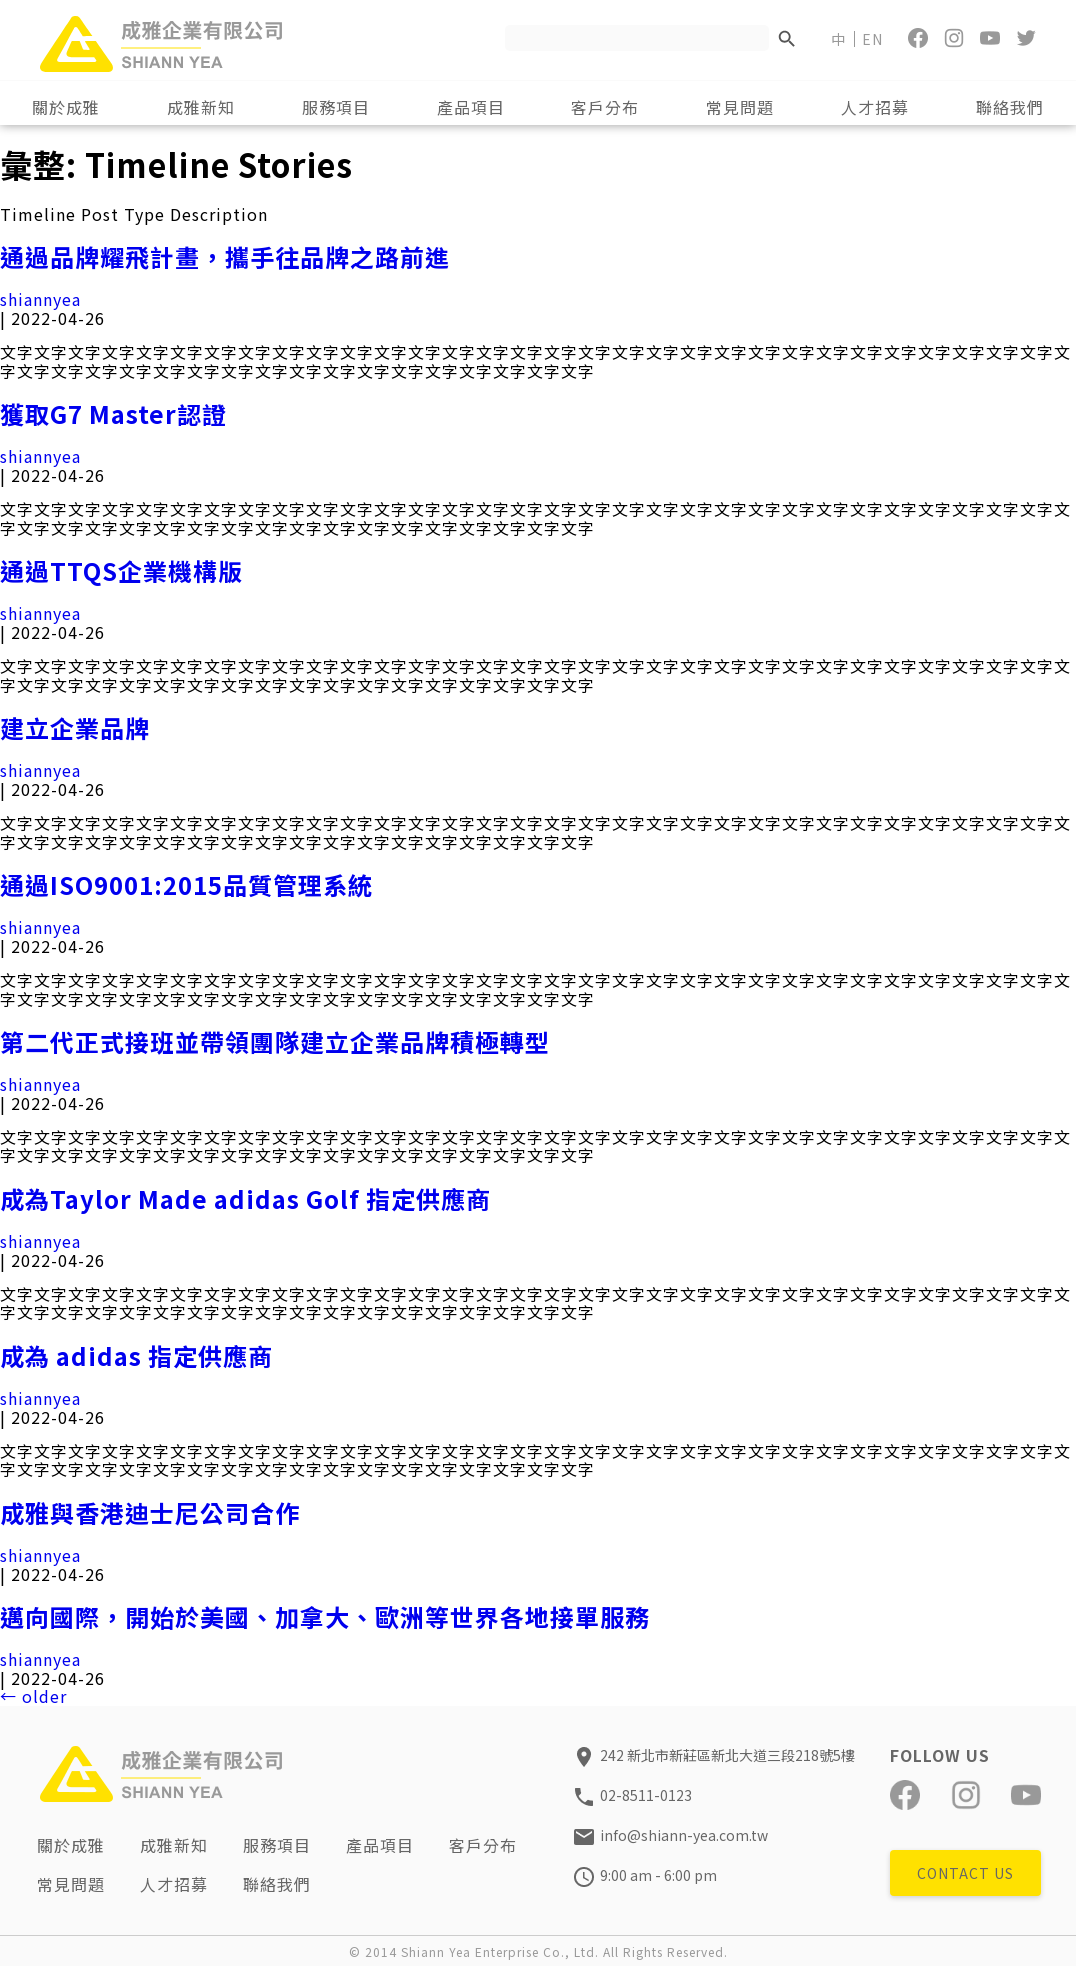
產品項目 (381, 1845)
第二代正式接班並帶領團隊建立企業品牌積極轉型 (275, 1042)
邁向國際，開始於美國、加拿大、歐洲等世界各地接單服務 (325, 1617)
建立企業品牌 (75, 728)
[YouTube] (990, 38)
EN (872, 39)
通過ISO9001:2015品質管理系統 (186, 885)
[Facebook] (918, 38)
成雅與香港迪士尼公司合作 (150, 1513)
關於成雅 (72, 1845)
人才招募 (175, 1883)
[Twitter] (1026, 38)
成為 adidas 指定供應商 (136, 1356)
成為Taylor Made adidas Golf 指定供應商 (245, 1199)
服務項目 (278, 1845)
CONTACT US (965, 1873)
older (33, 1696)
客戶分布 (484, 1845)
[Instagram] (954, 38)
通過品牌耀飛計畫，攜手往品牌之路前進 (225, 257)
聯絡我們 (278, 1883)
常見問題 (72, 1883)
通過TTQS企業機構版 (121, 571)
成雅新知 (175, 1845)
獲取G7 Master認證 (113, 414)
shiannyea (40, 299)
